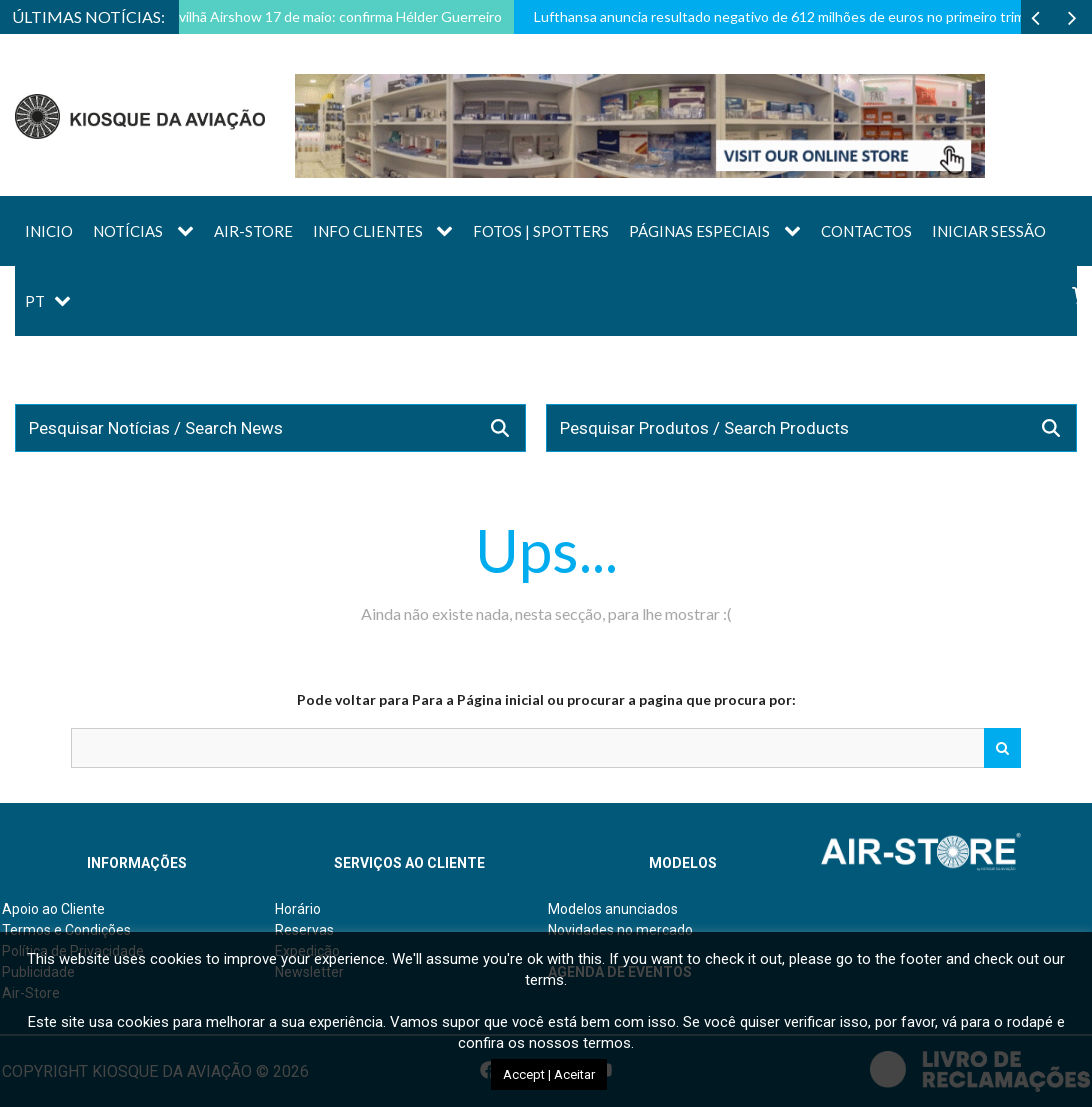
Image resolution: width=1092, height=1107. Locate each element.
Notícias (128, 231)
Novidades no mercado (620, 930)
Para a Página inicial (478, 699)
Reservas (304, 930)
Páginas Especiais (699, 231)
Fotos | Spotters (541, 231)
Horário (298, 909)
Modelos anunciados (613, 909)
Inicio (49, 231)
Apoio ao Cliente (53, 909)
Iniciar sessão (989, 231)
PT (35, 301)
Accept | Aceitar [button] (549, 1074)
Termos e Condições (66, 930)
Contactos (866, 231)
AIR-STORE (253, 231)
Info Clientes (368, 231)
